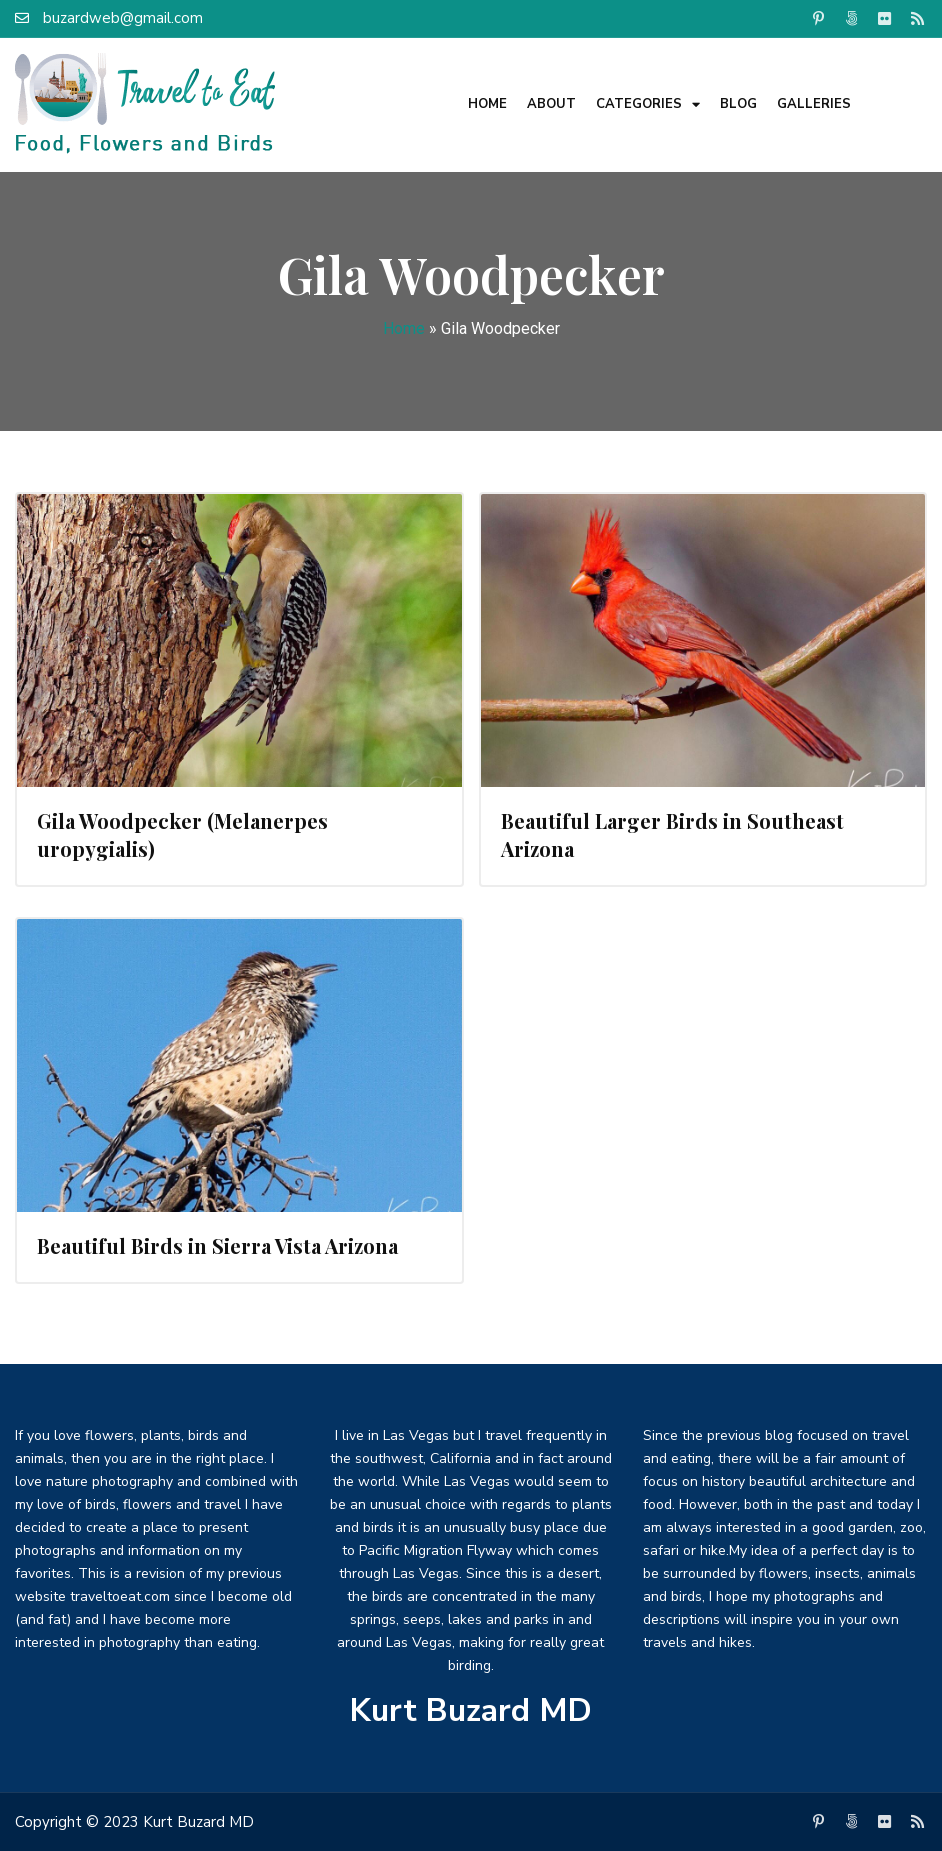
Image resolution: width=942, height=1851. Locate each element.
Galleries (814, 104)
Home (487, 104)
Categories (648, 104)
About (551, 104)
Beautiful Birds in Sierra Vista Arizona (217, 1245)
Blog (738, 104)
